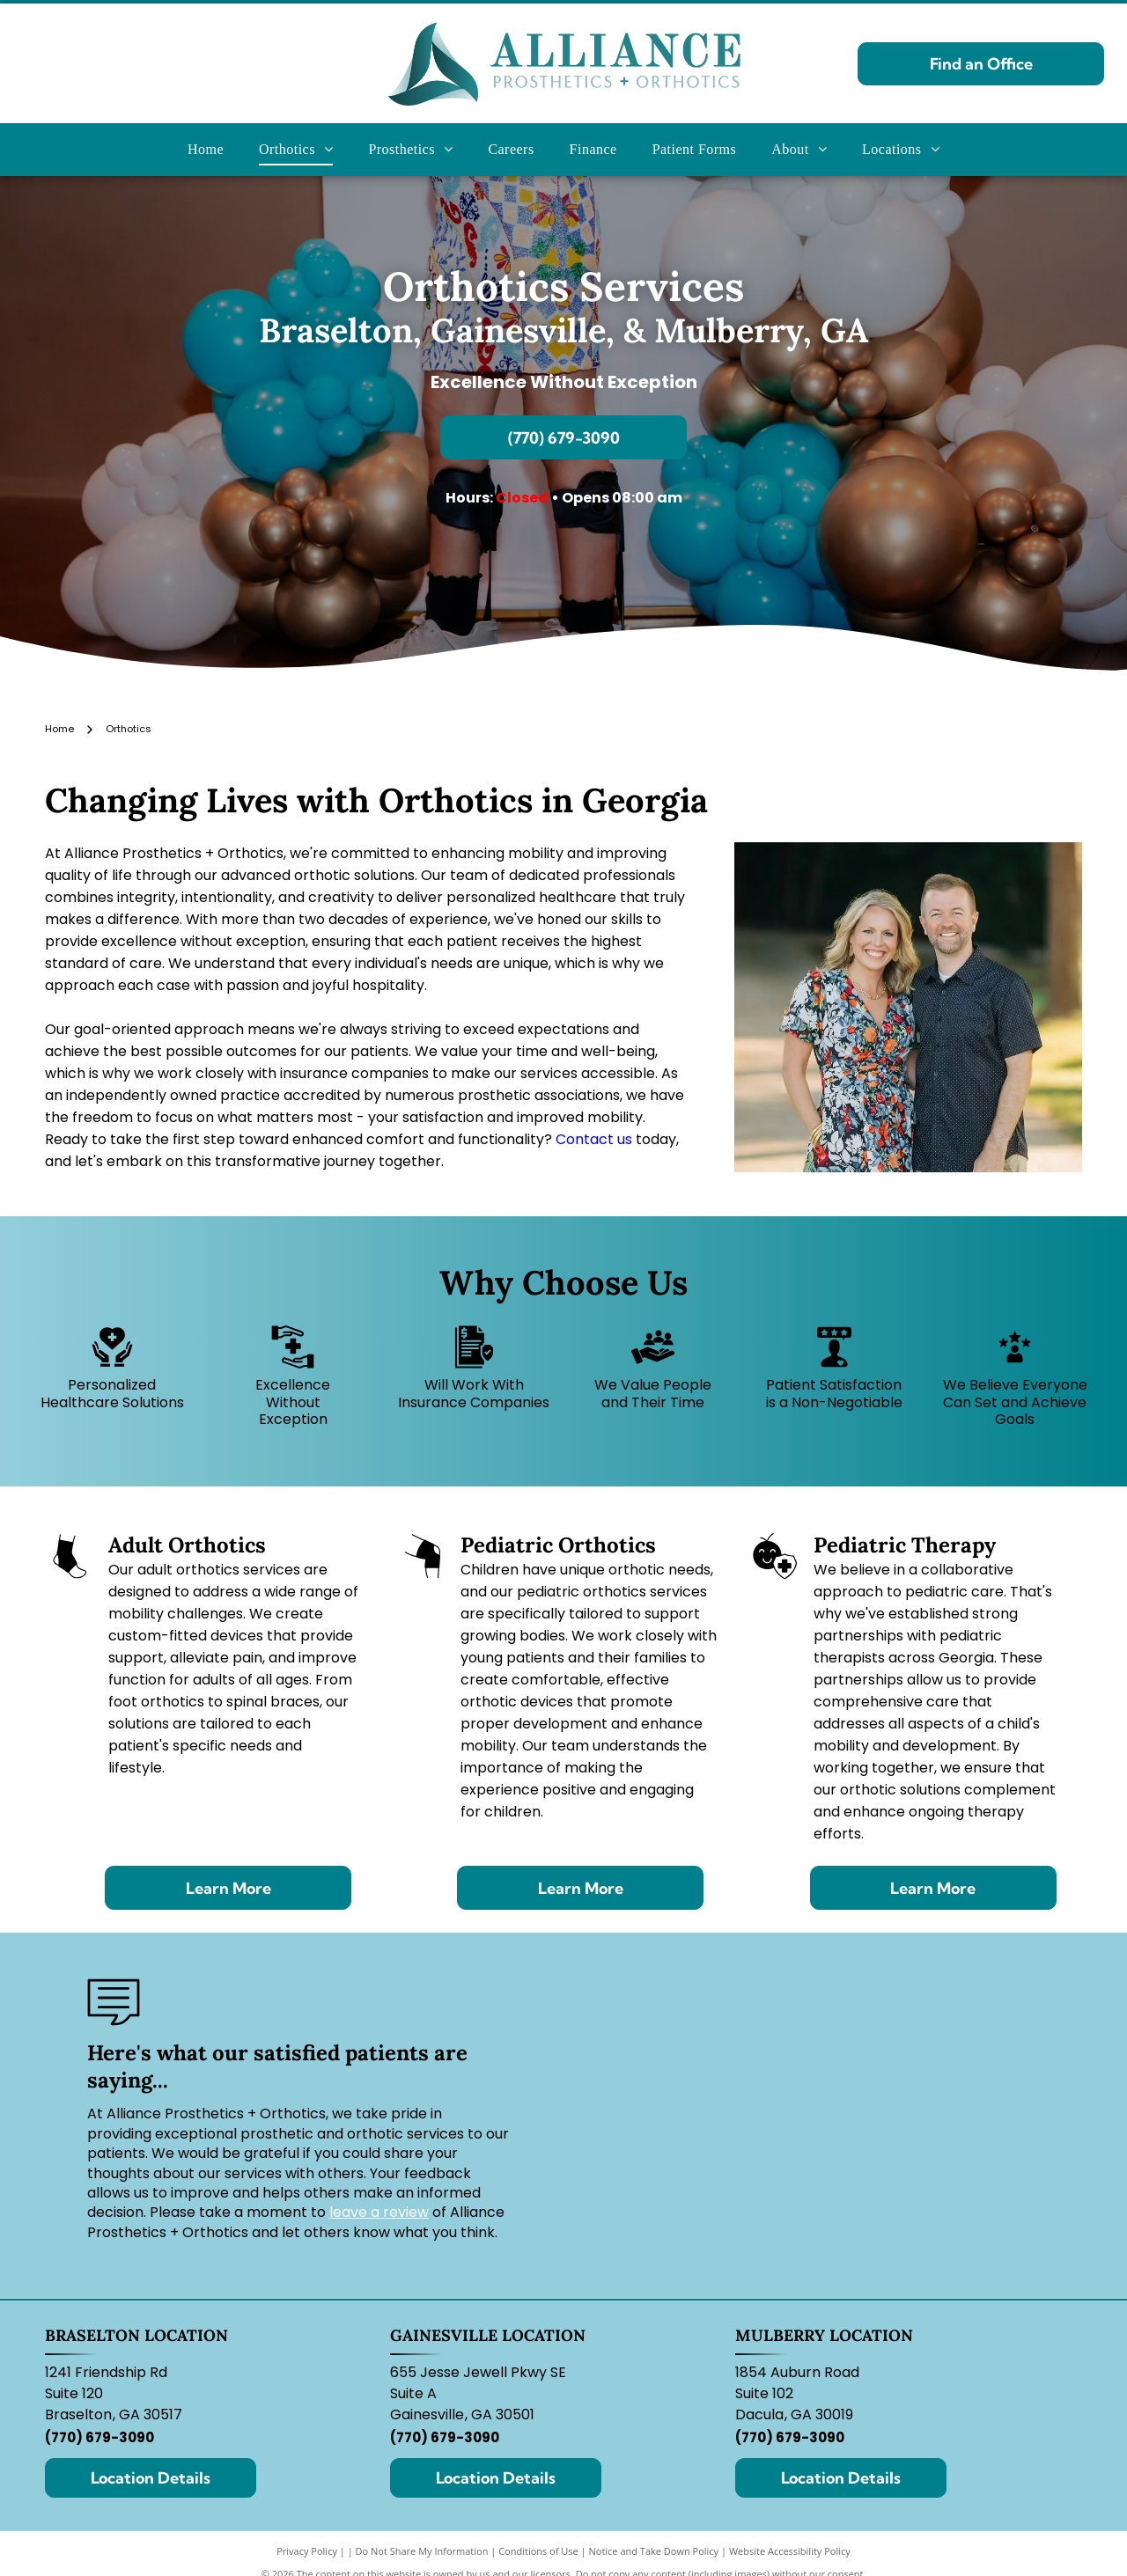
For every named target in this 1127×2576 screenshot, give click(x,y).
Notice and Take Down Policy (654, 2551)
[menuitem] (205, 150)
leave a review (379, 2212)
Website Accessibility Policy (790, 2551)
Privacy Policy (306, 2551)
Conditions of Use (538, 2551)
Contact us (594, 1139)
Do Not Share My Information (422, 2551)
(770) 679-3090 (99, 2437)
